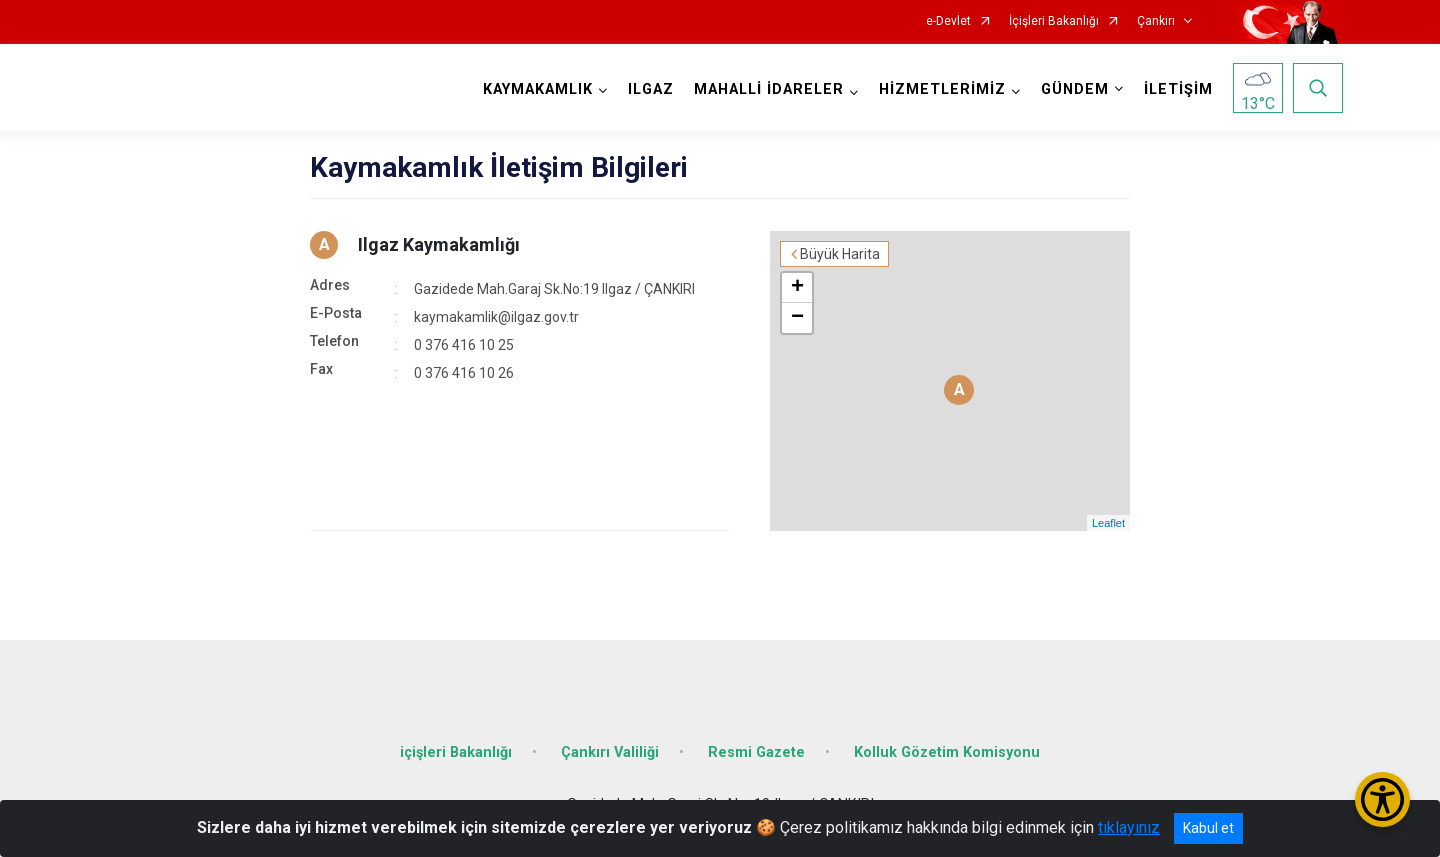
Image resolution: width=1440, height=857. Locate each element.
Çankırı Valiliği (610, 752)
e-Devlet (948, 21)
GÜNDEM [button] (1075, 89)
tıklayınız (1129, 827)
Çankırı (1156, 21)
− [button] (797, 318)
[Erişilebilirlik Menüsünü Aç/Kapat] (1382, 799)
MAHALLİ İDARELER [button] (769, 89)
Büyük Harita (840, 254)
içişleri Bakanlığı (456, 752)
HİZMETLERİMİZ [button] (942, 89)
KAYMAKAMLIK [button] (538, 89)
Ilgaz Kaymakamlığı (439, 244)
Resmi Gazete (756, 752)
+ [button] (797, 288)
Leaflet (1108, 523)
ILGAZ (651, 89)
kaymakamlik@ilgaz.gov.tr (496, 317)
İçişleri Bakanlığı (1054, 21)
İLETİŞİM (1178, 89)
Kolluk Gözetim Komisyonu (947, 752)
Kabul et (1208, 828)
